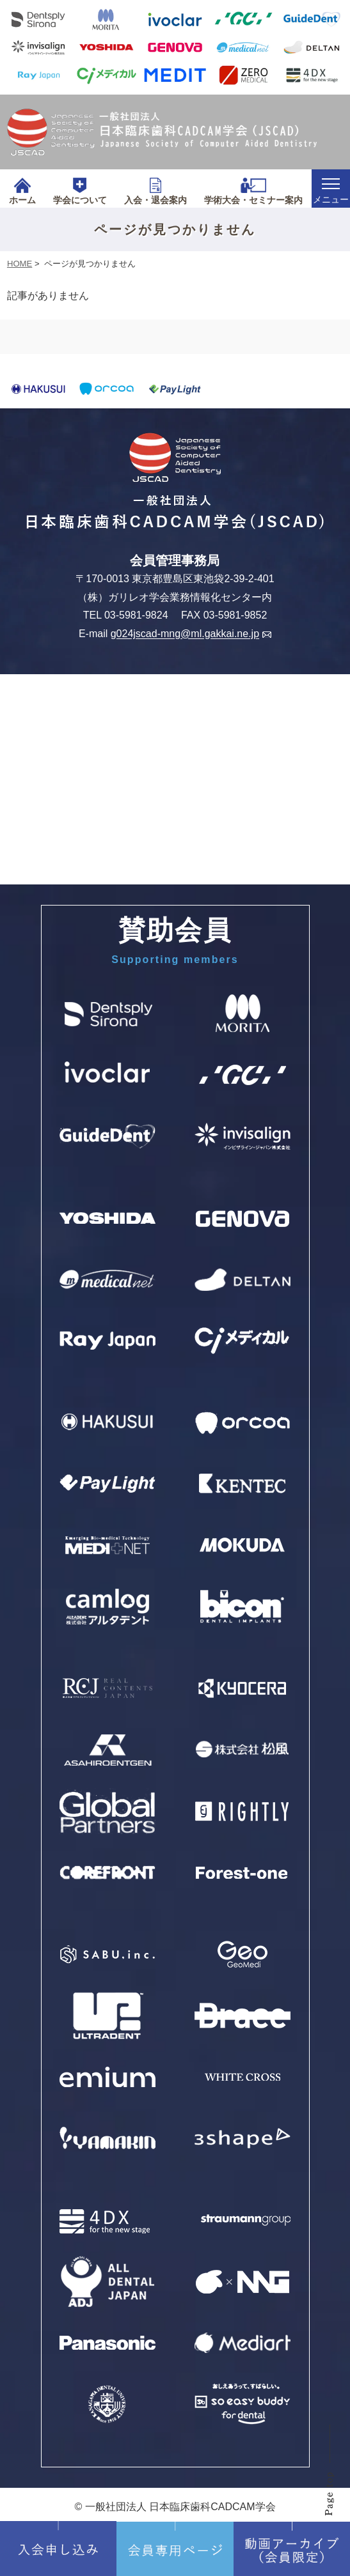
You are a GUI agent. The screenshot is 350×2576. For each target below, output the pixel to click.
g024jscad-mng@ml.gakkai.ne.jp (191, 634)
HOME (19, 263)
